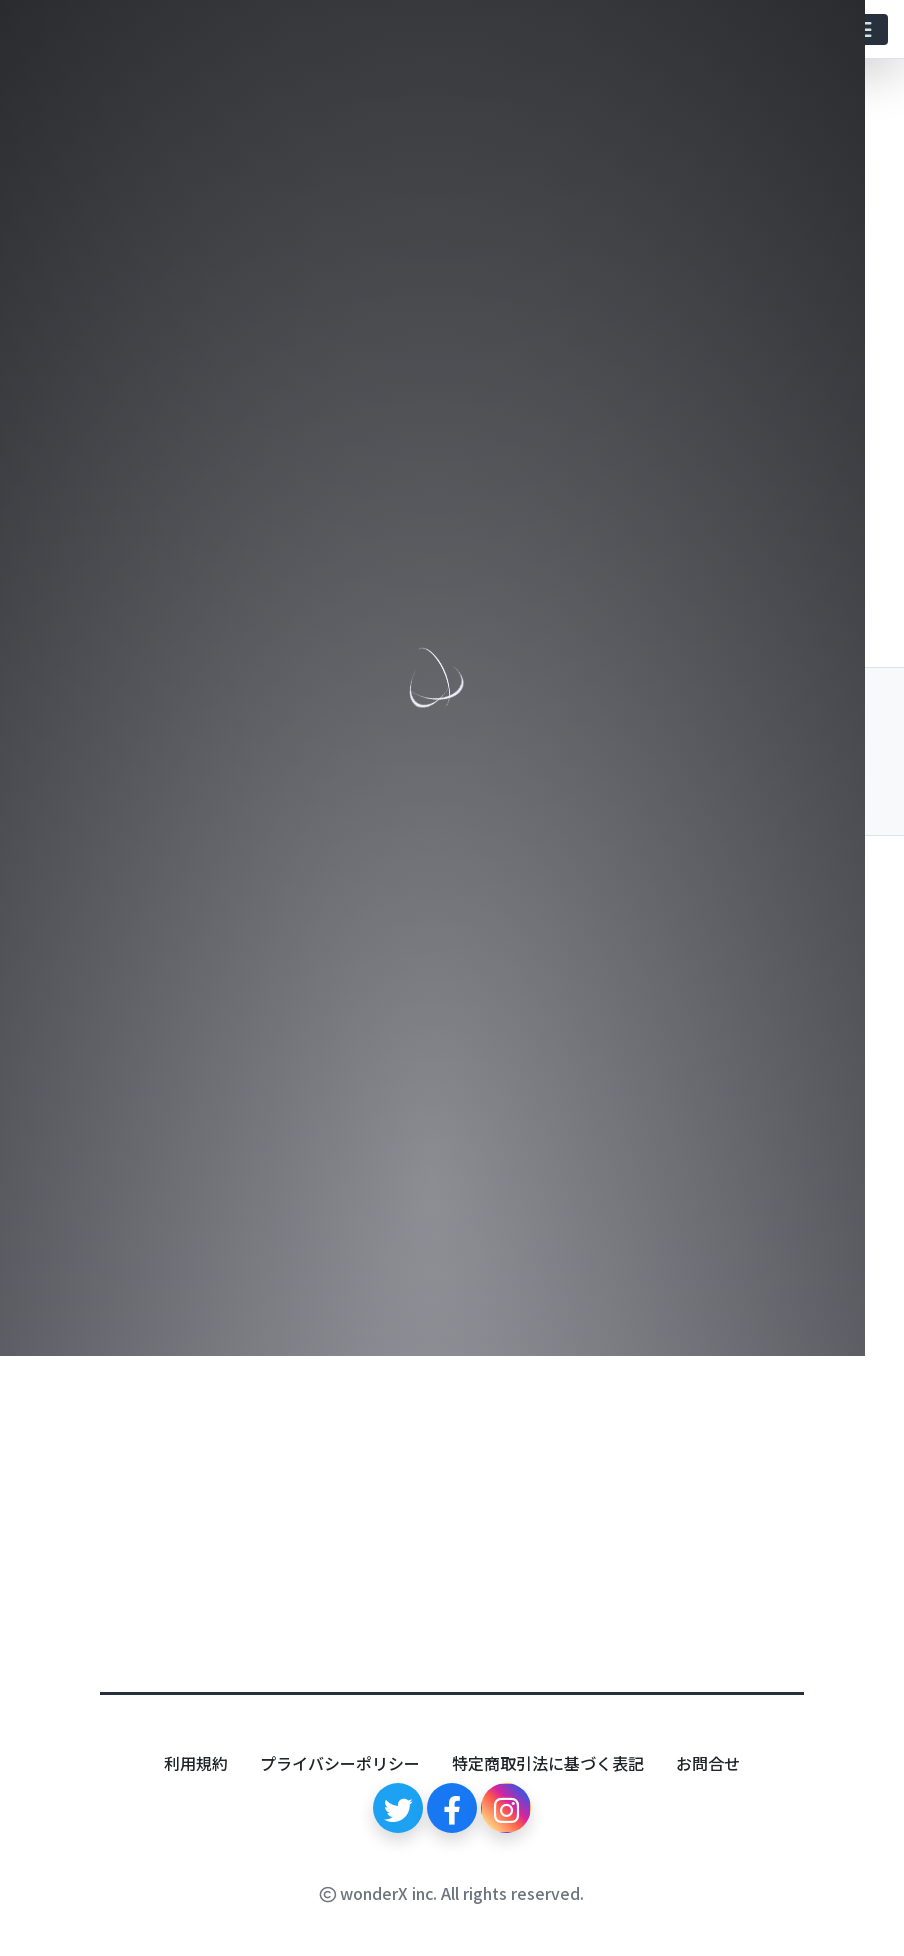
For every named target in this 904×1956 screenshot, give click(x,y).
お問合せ (708, 1763)
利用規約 (196, 1763)
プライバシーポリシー (340, 1763)
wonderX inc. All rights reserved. (452, 1893)
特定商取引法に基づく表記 (548, 1763)
